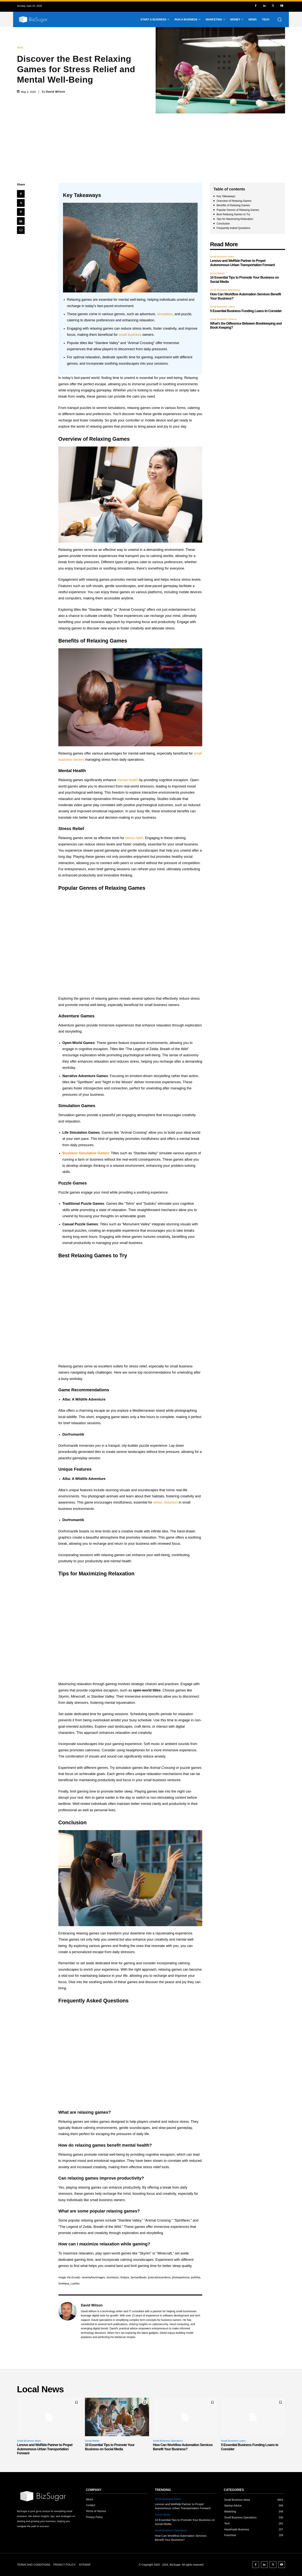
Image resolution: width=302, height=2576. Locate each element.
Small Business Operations (225, 289)
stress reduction (165, 1502)
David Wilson (55, 91)
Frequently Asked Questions (233, 228)
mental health (127, 780)
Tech (21, 47)
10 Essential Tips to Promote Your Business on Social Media (109, 2447)
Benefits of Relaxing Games (233, 205)
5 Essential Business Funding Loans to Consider (246, 311)
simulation (165, 314)
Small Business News (222, 256)
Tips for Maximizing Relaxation (234, 218)
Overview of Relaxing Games (233, 200)
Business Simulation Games (85, 1153)
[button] (279, 19)
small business (130, 335)
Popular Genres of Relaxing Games (237, 209)
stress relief (134, 838)
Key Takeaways (225, 196)
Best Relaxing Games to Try (233, 214)
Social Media (217, 273)
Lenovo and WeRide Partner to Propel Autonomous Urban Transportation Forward (242, 263)
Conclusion (223, 223)
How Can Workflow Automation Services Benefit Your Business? (183, 2447)
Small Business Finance (223, 319)
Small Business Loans (222, 306)
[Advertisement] (151, 142)
